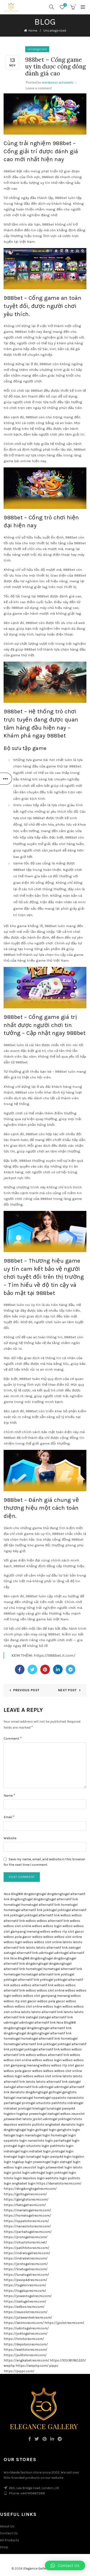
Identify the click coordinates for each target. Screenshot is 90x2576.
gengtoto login (68, 2130)
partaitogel (12, 2103)
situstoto (43, 2103)
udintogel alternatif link (37, 2022)
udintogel (46, 1953)
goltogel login (45, 2130)
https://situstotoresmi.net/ (25, 2242)
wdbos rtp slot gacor (67, 1931)
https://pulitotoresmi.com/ (25, 2355)
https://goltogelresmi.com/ (25, 2194)
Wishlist (64, 5)
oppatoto (58, 2098)
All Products (9, 2540)
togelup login (22, 2162)
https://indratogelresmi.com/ (27, 2253)
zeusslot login (34, 2167)
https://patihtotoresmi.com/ (26, 2248)
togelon (10, 2114)
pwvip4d (68, 2108)
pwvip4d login (61, 2157)
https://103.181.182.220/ (68, 2360)
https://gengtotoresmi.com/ (26, 2199)
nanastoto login (40, 2141)
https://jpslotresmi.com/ (64, 2323)
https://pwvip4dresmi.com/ (25, 2280)
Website (10, 1838)
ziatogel (74, 1948)
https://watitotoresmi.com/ (25, 2350)
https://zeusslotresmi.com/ (26, 2312)
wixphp (9, 2366)
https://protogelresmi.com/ (26, 2237)
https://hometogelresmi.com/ (27, 2215)
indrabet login (40, 2151)
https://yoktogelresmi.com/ (26, 2334)
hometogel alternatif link (40, 1905)
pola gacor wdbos (28, 1937)
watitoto (24, 2124)
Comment (13, 1738)
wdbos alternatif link (53, 1921)
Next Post (67, 1690)
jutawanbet (13, 2119)
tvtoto (77, 2119)
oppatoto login (15, 2141)
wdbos (65, 1915)
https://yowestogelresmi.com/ (28, 2296)
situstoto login (37, 2146)
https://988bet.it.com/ (54, 1655)
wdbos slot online (17, 1926)
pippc (53, 2366)
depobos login (34, 2178)
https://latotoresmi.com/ (24, 2323)
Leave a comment (39, 88)
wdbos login (52, 1926)
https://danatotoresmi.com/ (58, 2183)
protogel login (14, 2146)
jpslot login (21, 2173)
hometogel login (63, 2135)
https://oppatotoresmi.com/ (26, 2221)
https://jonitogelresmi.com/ (26, 2264)
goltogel (55, 2092)
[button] (65, 2565)
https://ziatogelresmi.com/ (25, 2301)
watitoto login (56, 2178)
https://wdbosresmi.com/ (24, 2307)
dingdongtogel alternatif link (55, 1899)
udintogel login (42, 2173)
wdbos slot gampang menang (46, 1996)
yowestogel (38, 2114)
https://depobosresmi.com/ (26, 2344)
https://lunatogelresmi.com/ (26, 2275)
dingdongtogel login (19, 2130)
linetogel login (14, 2157)
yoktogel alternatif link (42, 1915)
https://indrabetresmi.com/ (26, 2258)
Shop (4, 2547)
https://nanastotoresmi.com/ (27, 2226)
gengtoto (69, 2092)
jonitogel (24, 2108)
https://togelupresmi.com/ (25, 2291)
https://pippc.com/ (19, 2371)
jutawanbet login (59, 2167)
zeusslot (78, 2114)
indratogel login (16, 2151)
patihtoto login (61, 2146)
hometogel (12, 1905)
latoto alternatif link (52, 1948)
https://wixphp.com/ (32, 2366)
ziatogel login (70, 2162)
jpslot (37, 2119)
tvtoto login (13, 2178)
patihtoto (58, 2103)
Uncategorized (54, 30)
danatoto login (72, 2124)
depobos (10, 2124)
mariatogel (24, 2098)
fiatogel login (14, 2135)
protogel (28, 2103)
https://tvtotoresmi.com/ (24, 2339)
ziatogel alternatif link (21, 1953)
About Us (7, 2526)
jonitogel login (62, 2151)
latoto (67, 1942)
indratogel (75, 2103)
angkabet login (24, 2183)
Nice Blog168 (13, 1894)
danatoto (17, 2092)
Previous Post (26, 1690)
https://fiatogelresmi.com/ (25, 2205)
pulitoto (38, 2124)
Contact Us (9, 2533)
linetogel (39, 2108)
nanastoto (75, 2098)
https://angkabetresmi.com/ (26, 2360)
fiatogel (9, 2098)
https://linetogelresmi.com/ (26, 2269)
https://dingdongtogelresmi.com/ (30, 2189)
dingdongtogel (35, 1894)
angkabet (52, 2124)
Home (32, 30)
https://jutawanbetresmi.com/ (28, 2317)
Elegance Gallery (36, 2568)
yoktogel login (65, 2173)
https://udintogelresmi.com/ (26, 2328)
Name (9, 1795)
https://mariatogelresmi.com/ (27, 2210)
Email (9, 1817)
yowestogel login (46, 2162)
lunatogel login (37, 2157)
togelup (22, 2114)
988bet (10, 171)
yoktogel (50, 1910)
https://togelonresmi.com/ (25, 2285)
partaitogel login (66, 2141)
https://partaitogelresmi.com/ (28, 2232)
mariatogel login (37, 2135)
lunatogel (53, 2108)
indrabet (10, 2108)
